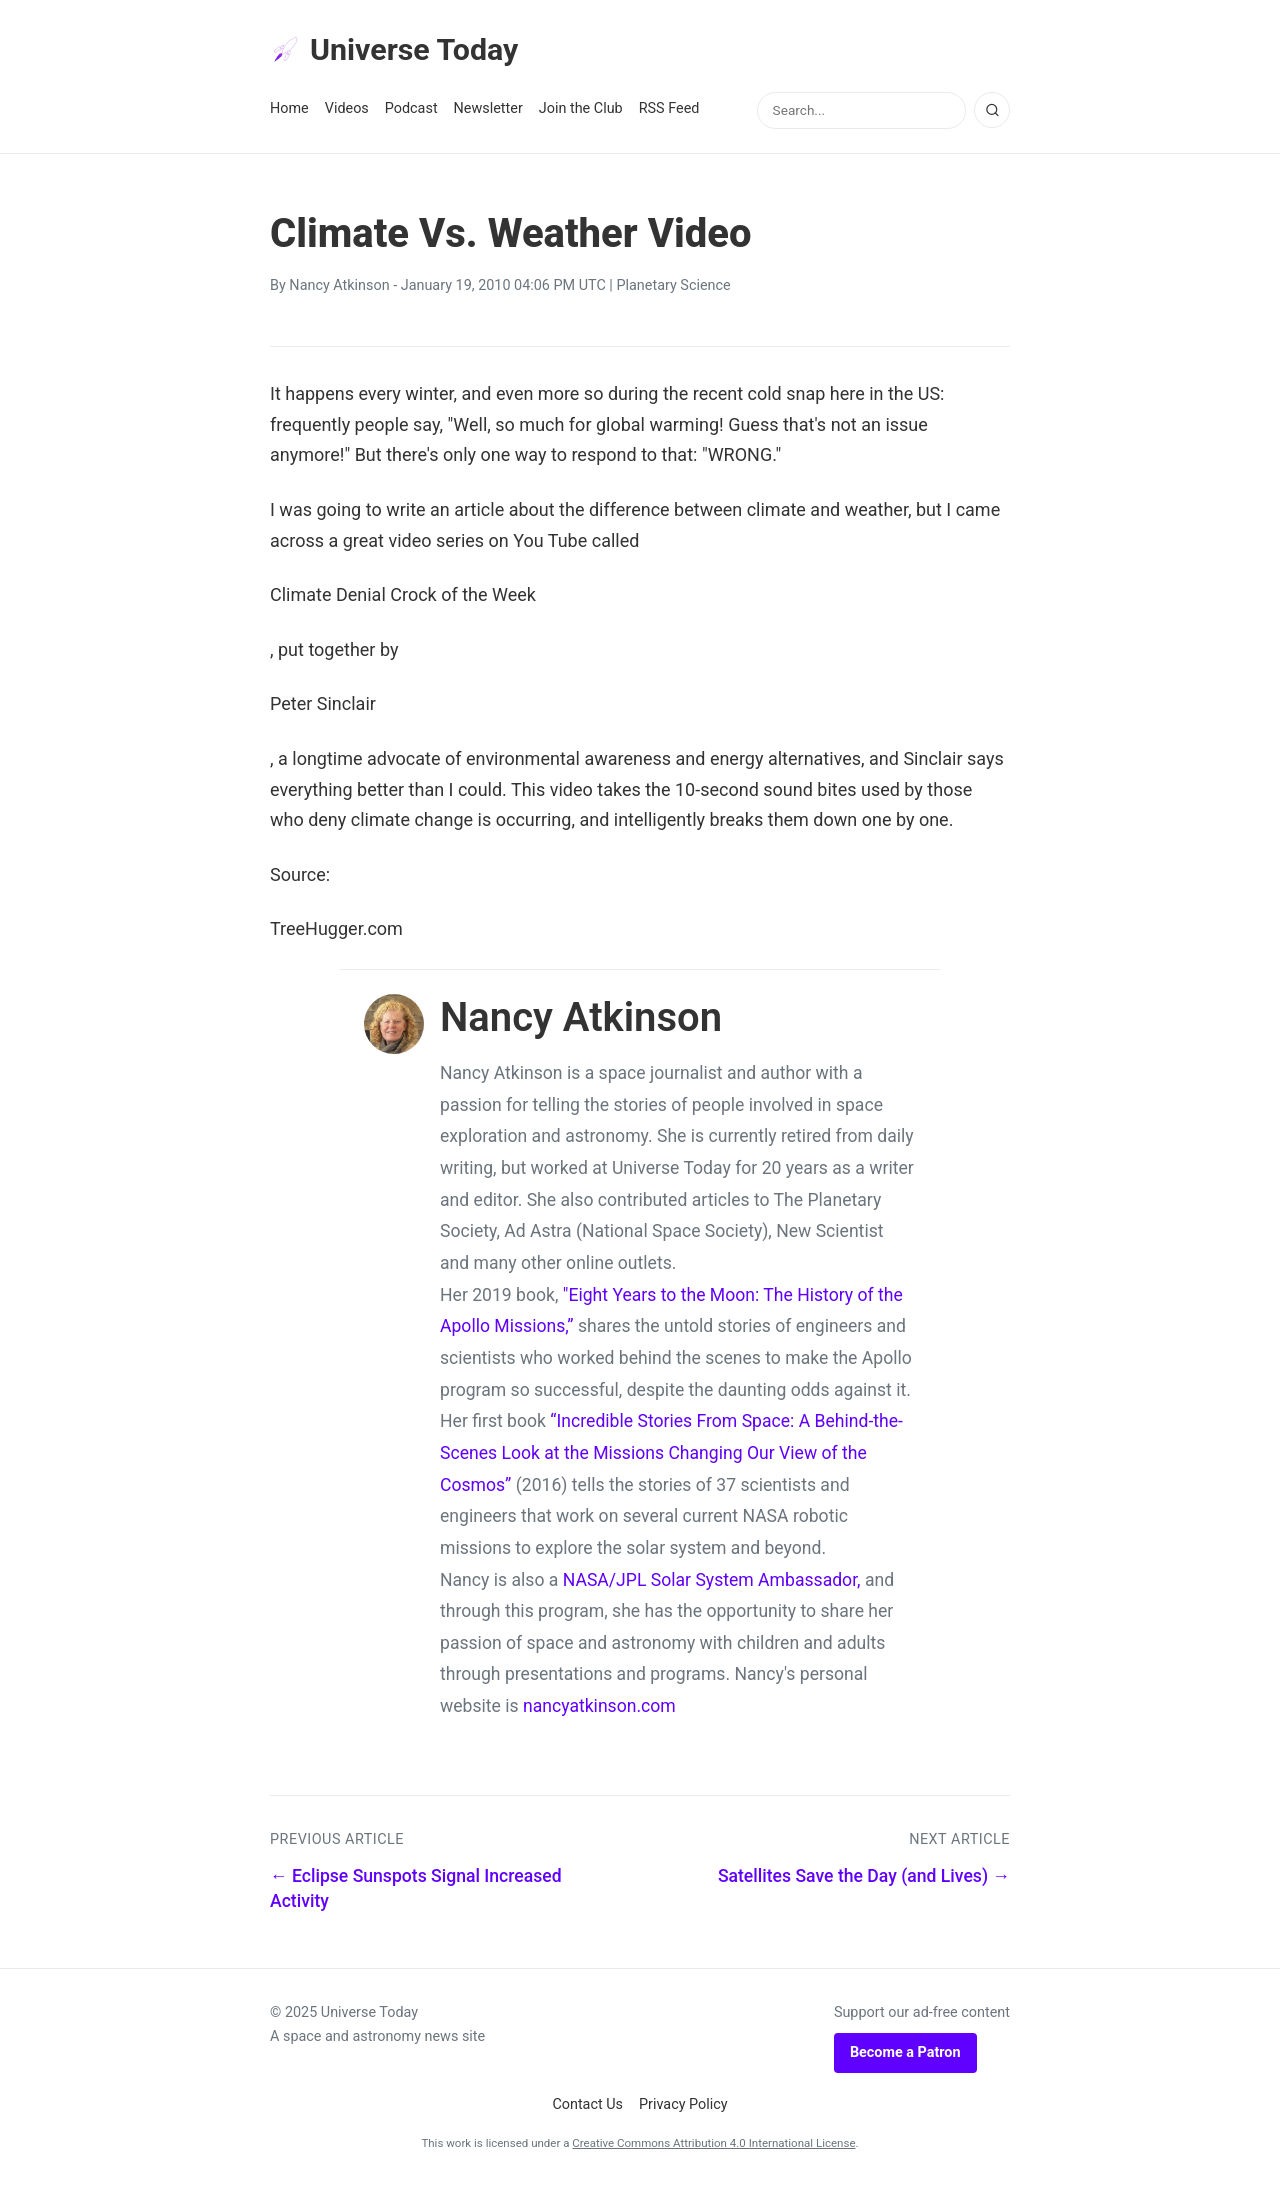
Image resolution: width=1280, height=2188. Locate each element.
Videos (347, 111)
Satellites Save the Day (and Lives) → (864, 1879)
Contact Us (587, 2107)
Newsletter (488, 111)
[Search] (992, 113)
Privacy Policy (683, 2107)
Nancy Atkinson (339, 288)
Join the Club (581, 111)
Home (289, 111)
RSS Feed (669, 111)
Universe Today (400, 51)
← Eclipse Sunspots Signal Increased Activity (416, 1891)
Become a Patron (905, 2055)
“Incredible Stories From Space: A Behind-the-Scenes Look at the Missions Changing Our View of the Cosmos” (671, 1455)
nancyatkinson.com (599, 1709)
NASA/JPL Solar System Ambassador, (712, 1582)
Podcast (411, 111)
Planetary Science (673, 288)
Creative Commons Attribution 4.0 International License (713, 2146)
